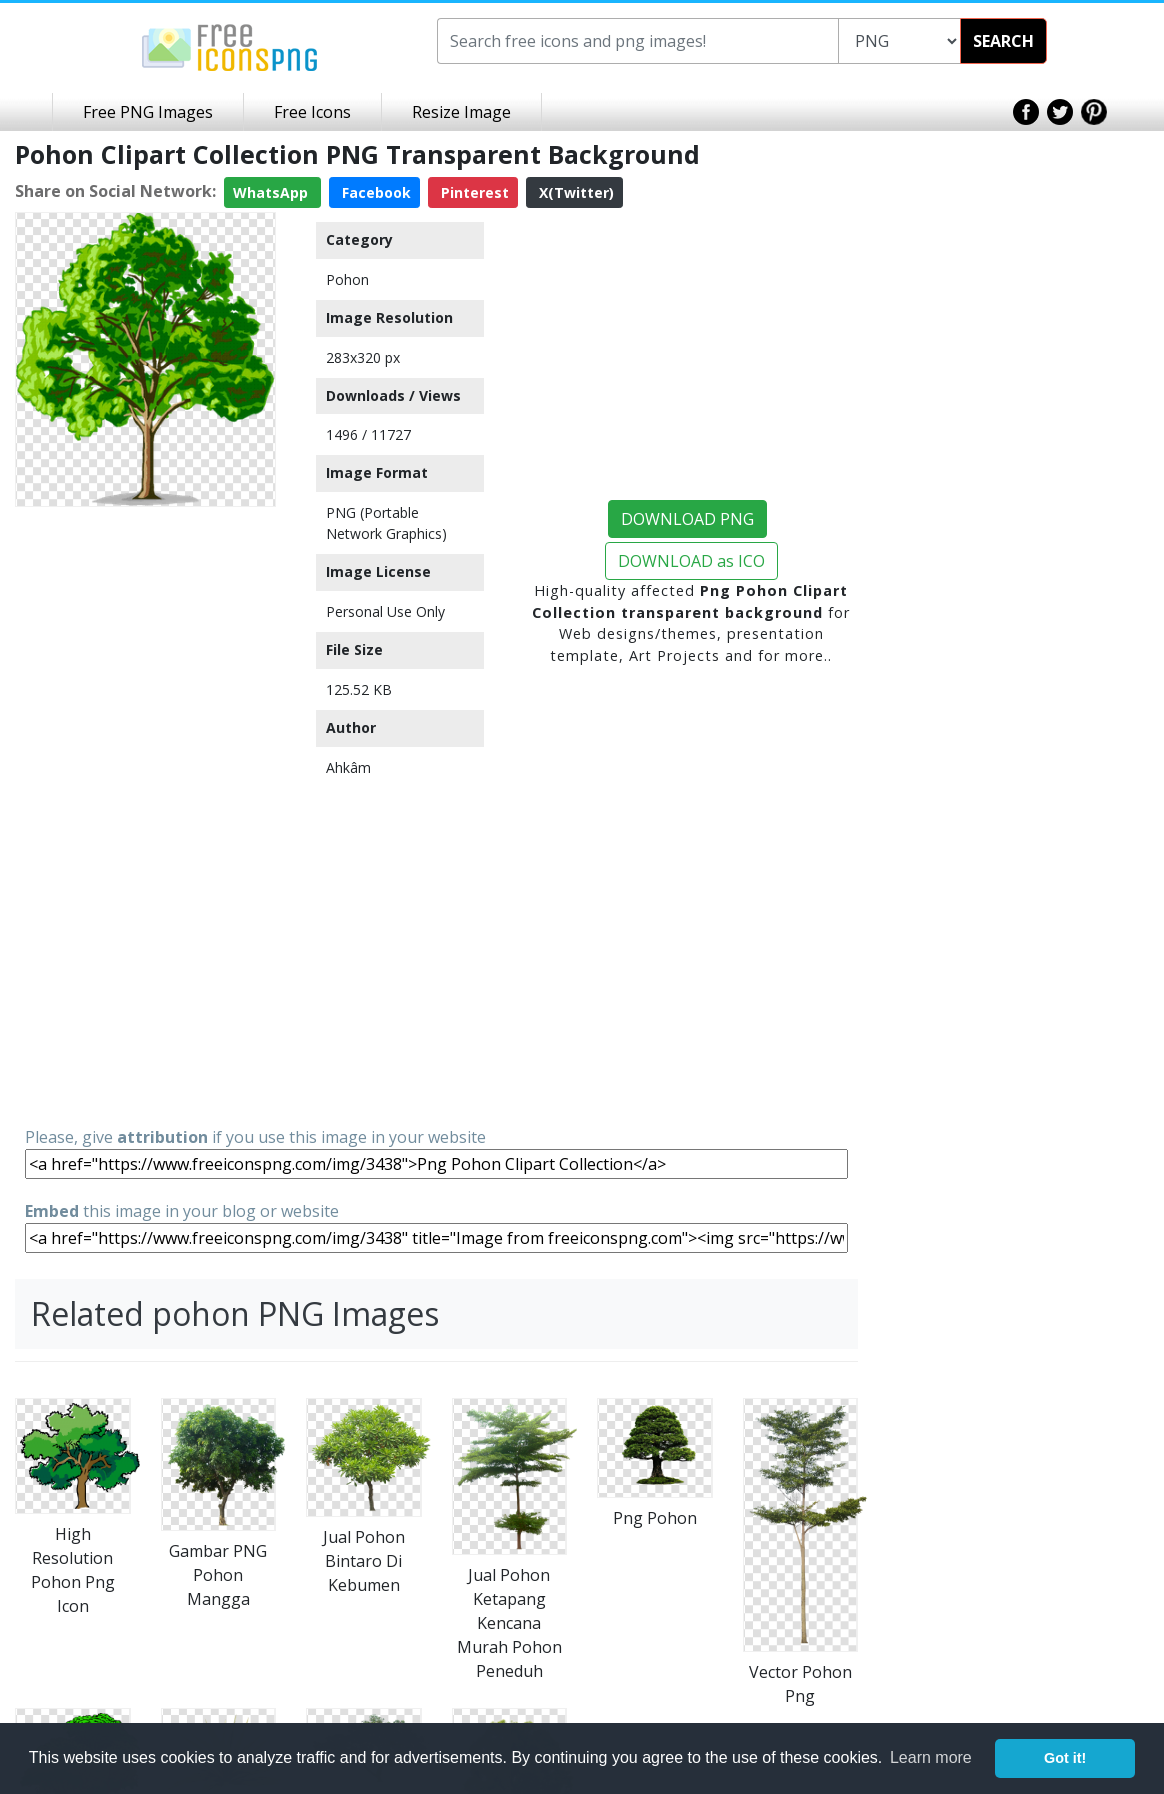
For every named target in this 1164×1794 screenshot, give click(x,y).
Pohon (347, 279)
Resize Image (461, 112)
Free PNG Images (148, 112)
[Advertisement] (145, 815)
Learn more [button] (931, 1757)
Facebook (374, 192)
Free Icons (312, 112)
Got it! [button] (1065, 1758)
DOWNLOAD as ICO (691, 561)
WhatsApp (272, 192)
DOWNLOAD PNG (687, 519)
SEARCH (1003, 41)
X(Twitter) (574, 192)
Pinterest (473, 192)
